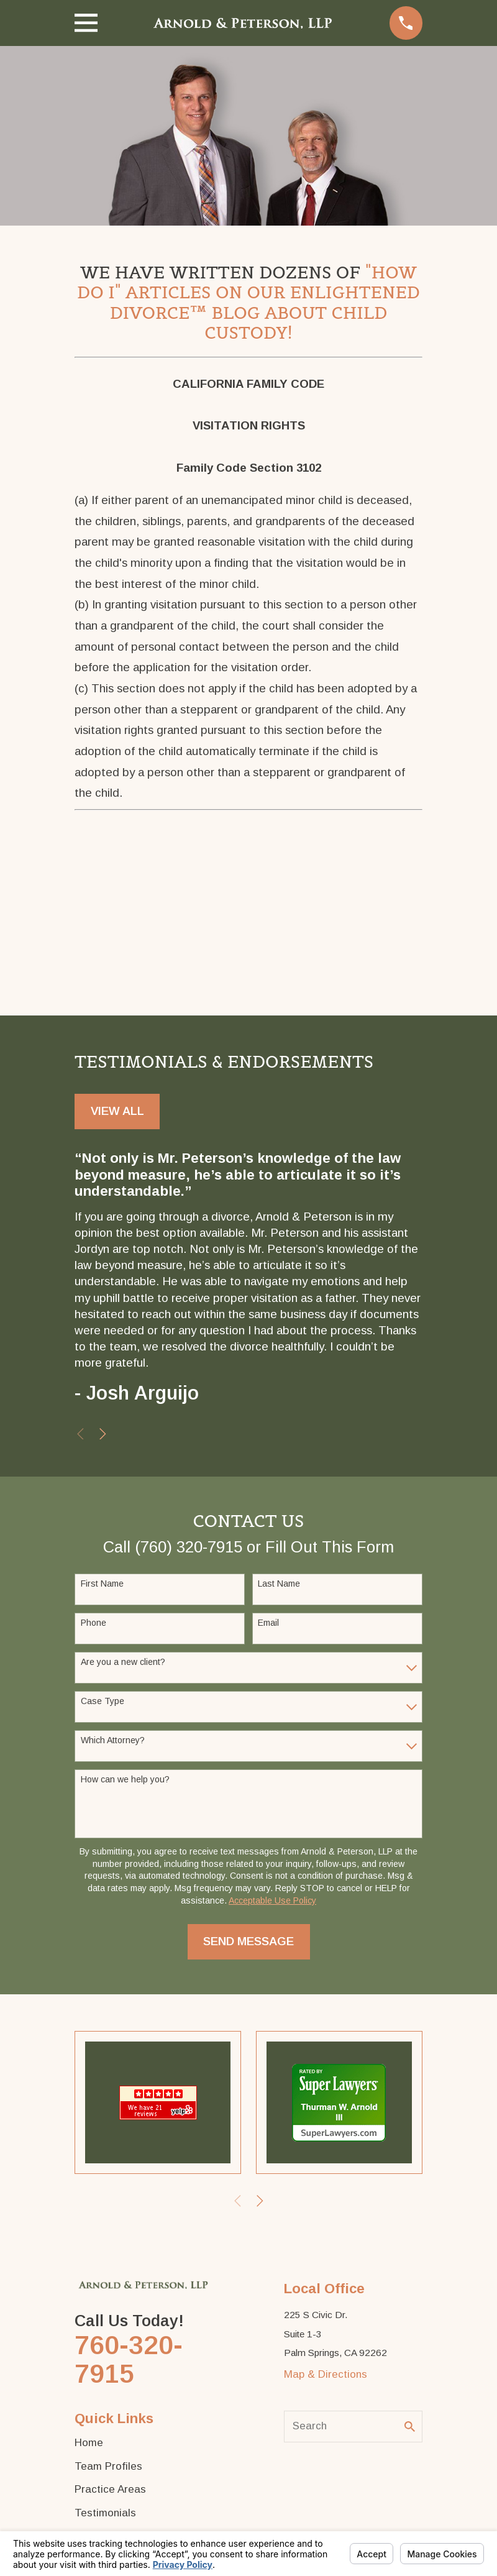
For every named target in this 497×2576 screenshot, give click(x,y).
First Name (102, 1583)
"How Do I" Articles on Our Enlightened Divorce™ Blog (248, 293)
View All (117, 1110)
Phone (93, 1623)
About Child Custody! (295, 323)
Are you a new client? (123, 1662)
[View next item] (103, 1434)
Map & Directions (325, 2374)
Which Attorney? (113, 1740)
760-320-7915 (129, 2359)
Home (89, 2443)
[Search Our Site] (409, 2426)
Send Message (248, 1941)
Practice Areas (110, 2489)
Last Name (279, 1583)
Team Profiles (108, 2466)
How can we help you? (125, 1779)
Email (268, 1623)
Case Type (102, 1701)
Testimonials (105, 2513)
